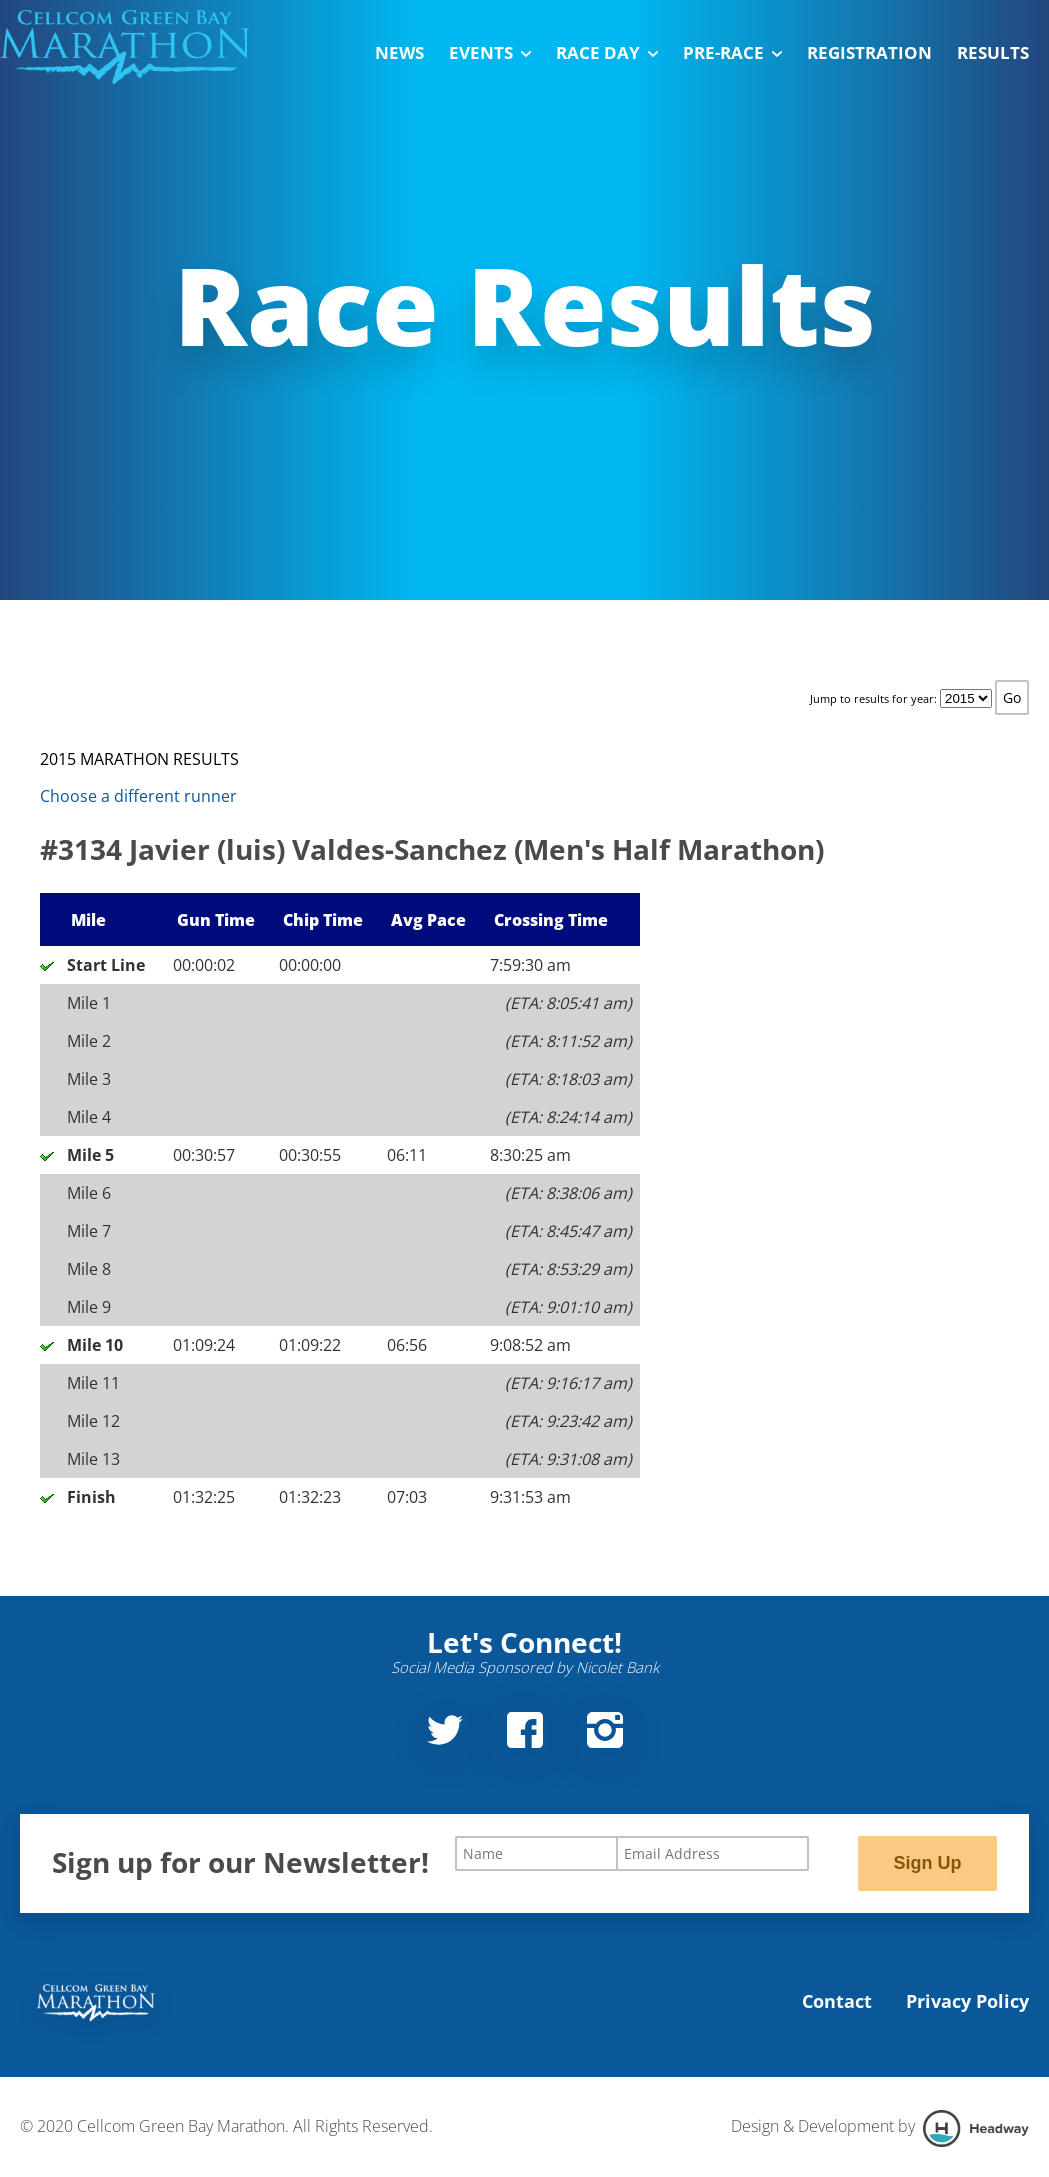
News (399, 52)
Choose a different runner (138, 796)
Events (490, 52)
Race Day (607, 52)
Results (993, 52)
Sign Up (927, 1863)
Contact (837, 2001)
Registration (869, 52)
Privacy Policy (967, 2001)
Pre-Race (732, 52)
